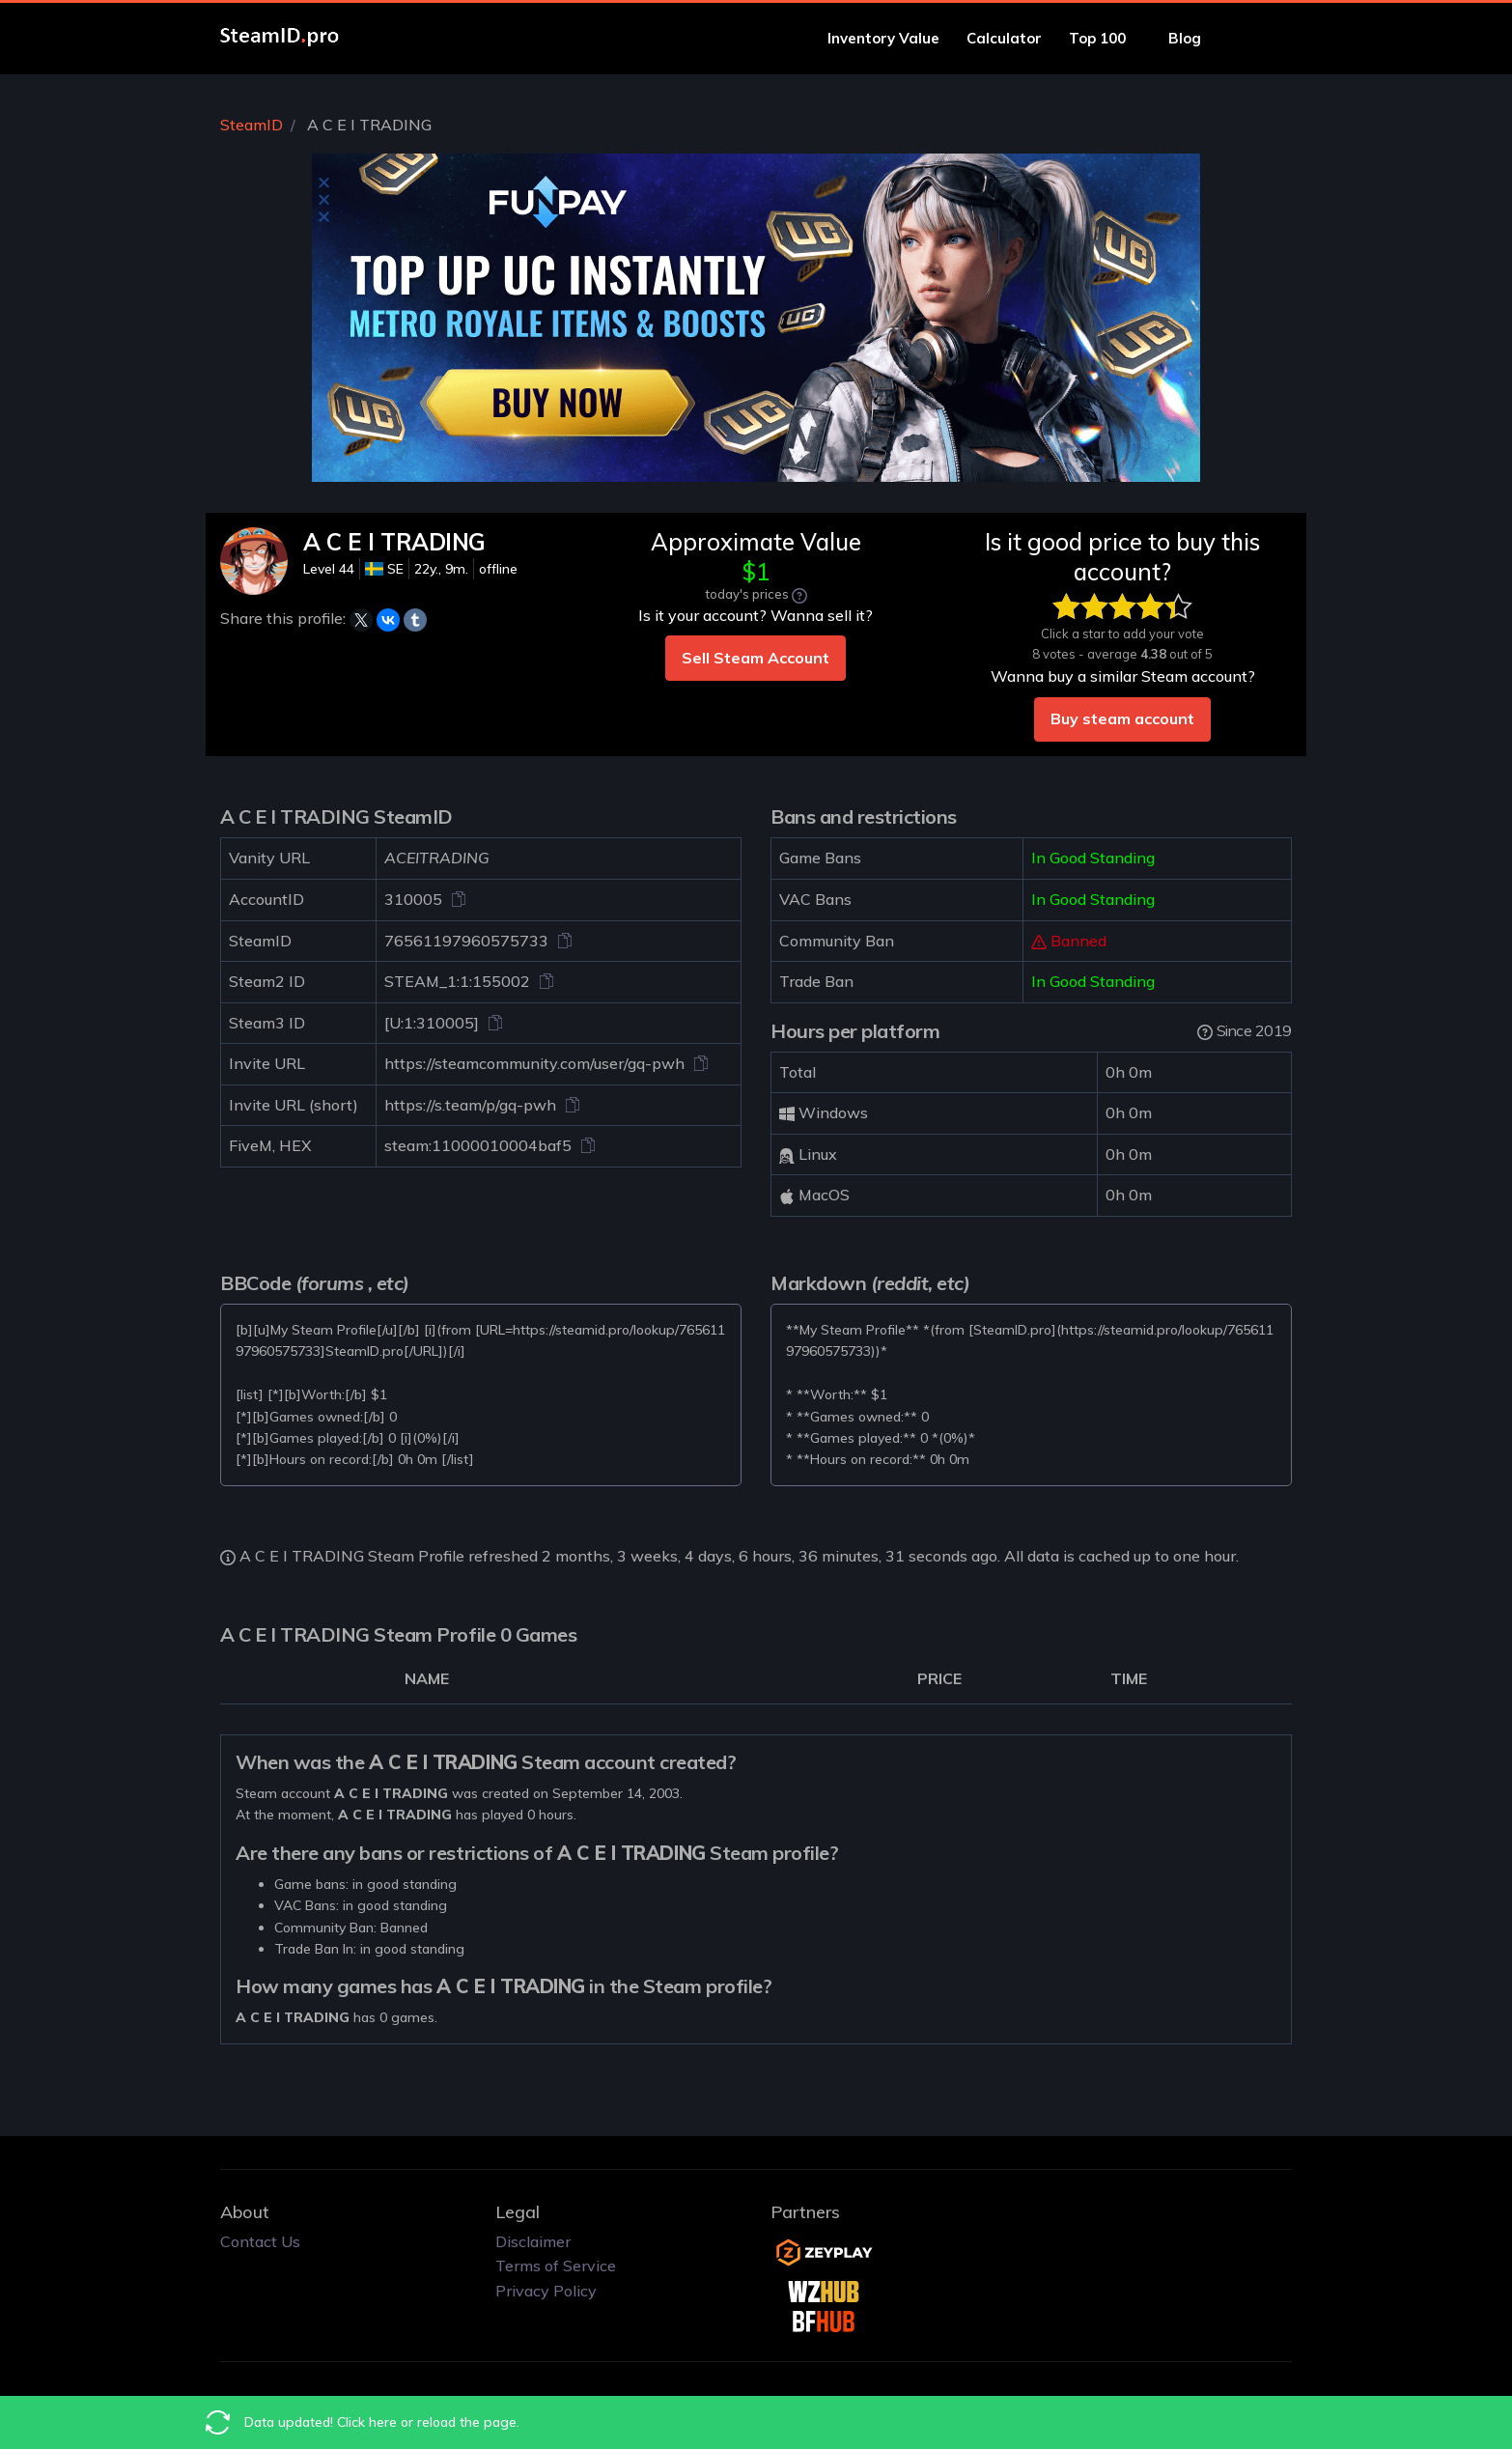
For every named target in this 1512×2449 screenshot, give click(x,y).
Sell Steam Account (755, 657)
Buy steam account (1122, 718)
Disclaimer (533, 2241)
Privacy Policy (546, 2290)
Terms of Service (555, 2265)
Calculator (1004, 38)
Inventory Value (883, 38)
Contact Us (260, 2241)
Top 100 (1105, 38)
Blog (1192, 38)
